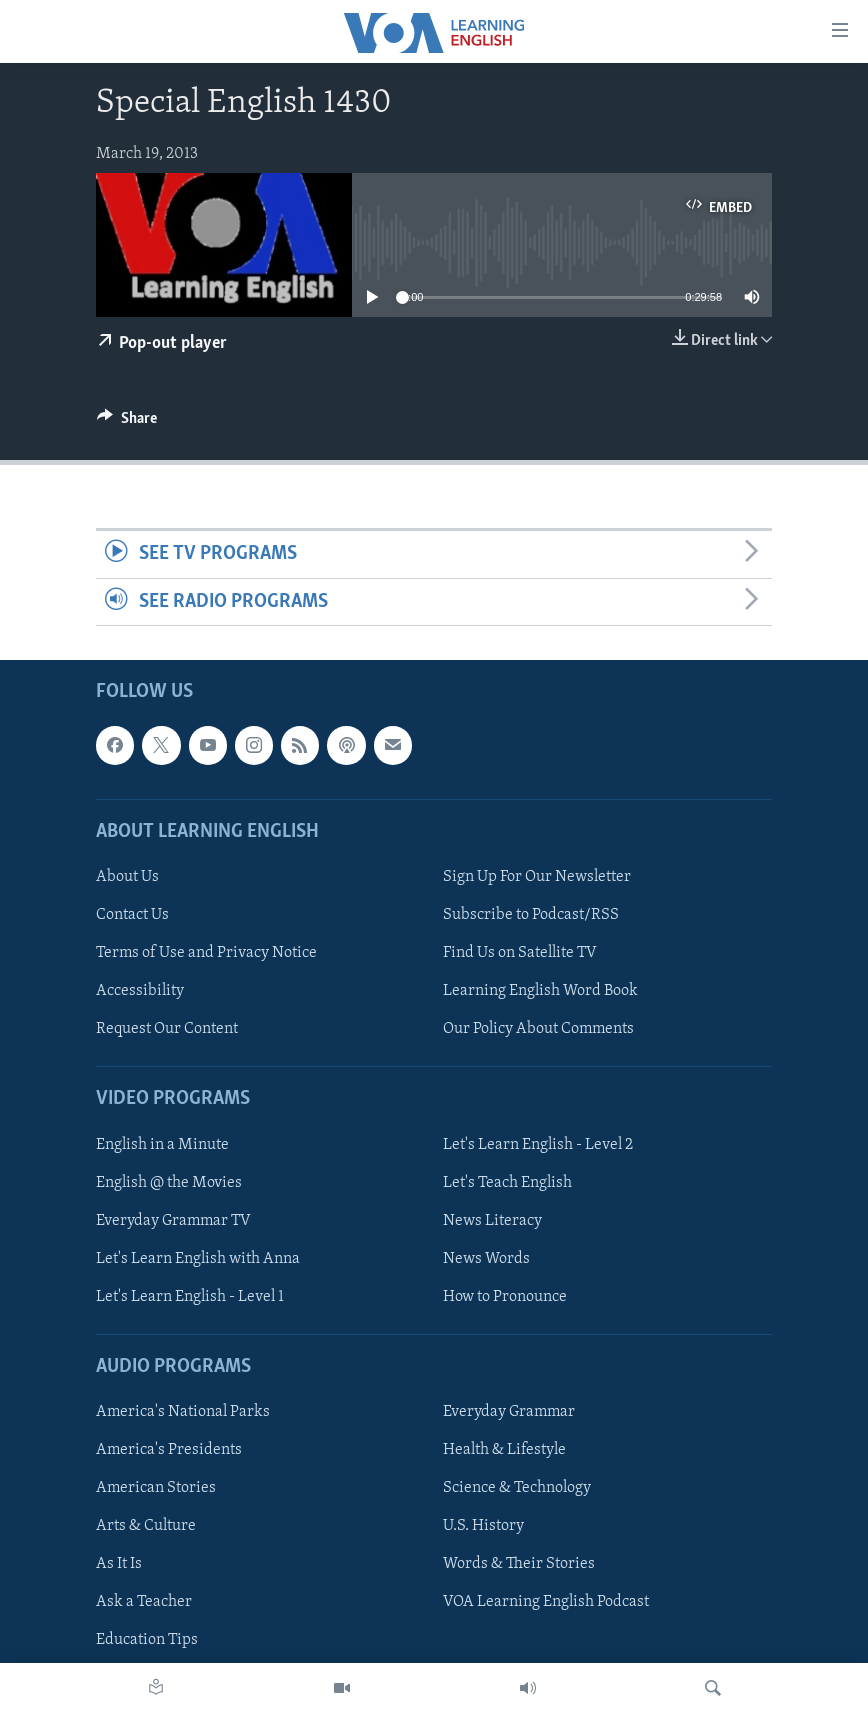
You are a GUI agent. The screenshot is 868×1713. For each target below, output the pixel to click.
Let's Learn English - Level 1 (190, 1297)
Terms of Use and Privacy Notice (206, 953)
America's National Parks (183, 1412)
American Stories (156, 1488)
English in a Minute (162, 1144)
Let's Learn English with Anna (198, 1259)
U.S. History (483, 1526)
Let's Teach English (507, 1183)
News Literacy (492, 1221)
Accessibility (140, 991)
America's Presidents (169, 1450)
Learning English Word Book (540, 991)
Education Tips (147, 1640)
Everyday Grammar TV (173, 1221)
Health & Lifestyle (504, 1450)
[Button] (127, 423)
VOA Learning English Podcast (546, 1602)
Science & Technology (517, 1488)
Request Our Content (167, 1029)
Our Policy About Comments (538, 1029)
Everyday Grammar (509, 1412)
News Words (486, 1259)
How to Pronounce (505, 1297)
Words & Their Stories (519, 1564)
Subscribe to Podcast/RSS (531, 915)
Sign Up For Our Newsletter (537, 877)
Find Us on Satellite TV (520, 953)
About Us (127, 877)
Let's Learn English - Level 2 (538, 1144)
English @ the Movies (169, 1183)
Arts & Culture (146, 1526)
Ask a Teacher (144, 1602)
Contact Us (132, 915)
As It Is (119, 1564)
